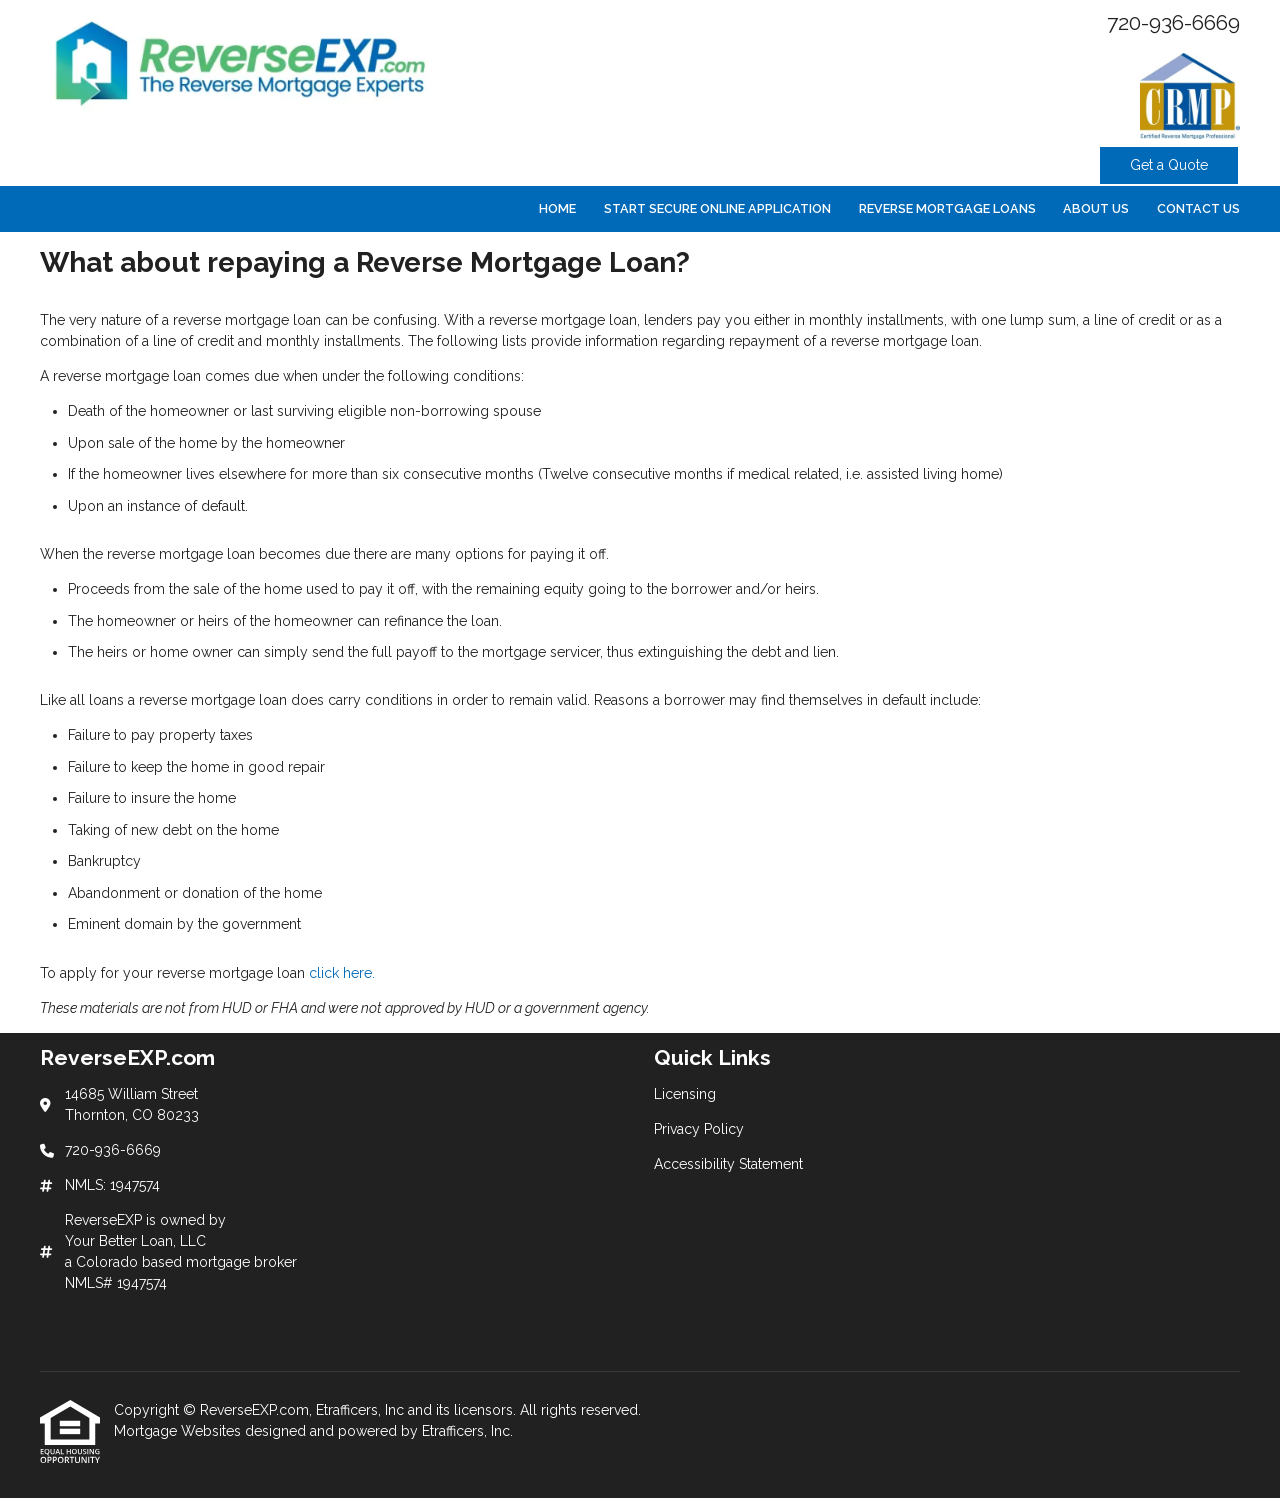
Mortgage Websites (179, 1431)
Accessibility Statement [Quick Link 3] (728, 1164)
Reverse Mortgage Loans (947, 208)
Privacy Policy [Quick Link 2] (699, 1129)
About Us (1096, 208)
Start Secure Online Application (717, 208)
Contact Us (1198, 208)
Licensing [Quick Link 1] (685, 1094)
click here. (342, 973)
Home (557, 208)
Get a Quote (1169, 165)
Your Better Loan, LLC (135, 1241)
